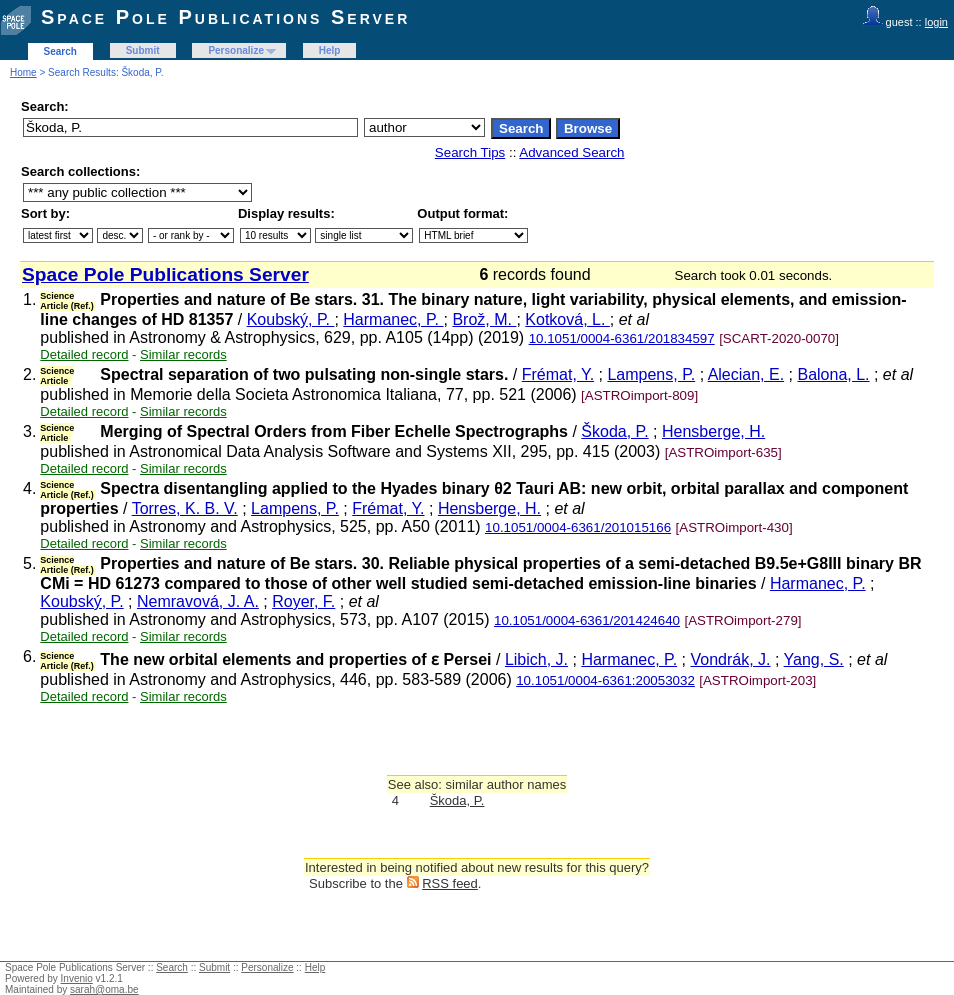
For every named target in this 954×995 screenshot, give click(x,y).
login (936, 22)
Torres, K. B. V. (185, 508)
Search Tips (470, 152)
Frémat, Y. (558, 374)
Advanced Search (571, 152)
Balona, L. (833, 374)
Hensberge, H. (713, 431)
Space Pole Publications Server (225, 17)
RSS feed (450, 883)
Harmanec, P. (393, 319)
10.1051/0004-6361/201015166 (578, 527)
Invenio (77, 978)
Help (330, 50)
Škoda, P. (614, 431)
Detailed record (84, 354)
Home (23, 72)
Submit (143, 50)
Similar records (183, 354)
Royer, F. (303, 601)
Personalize (236, 50)
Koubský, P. (291, 319)
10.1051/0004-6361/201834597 (622, 338)
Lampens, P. (651, 374)
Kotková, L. (567, 319)
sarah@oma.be (104, 989)
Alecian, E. (746, 374)
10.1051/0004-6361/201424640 (587, 620)
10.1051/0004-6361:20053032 (605, 680)
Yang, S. (814, 659)
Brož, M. (484, 319)
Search (60, 51)
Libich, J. (536, 659)
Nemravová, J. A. (198, 601)
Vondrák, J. (730, 659)
